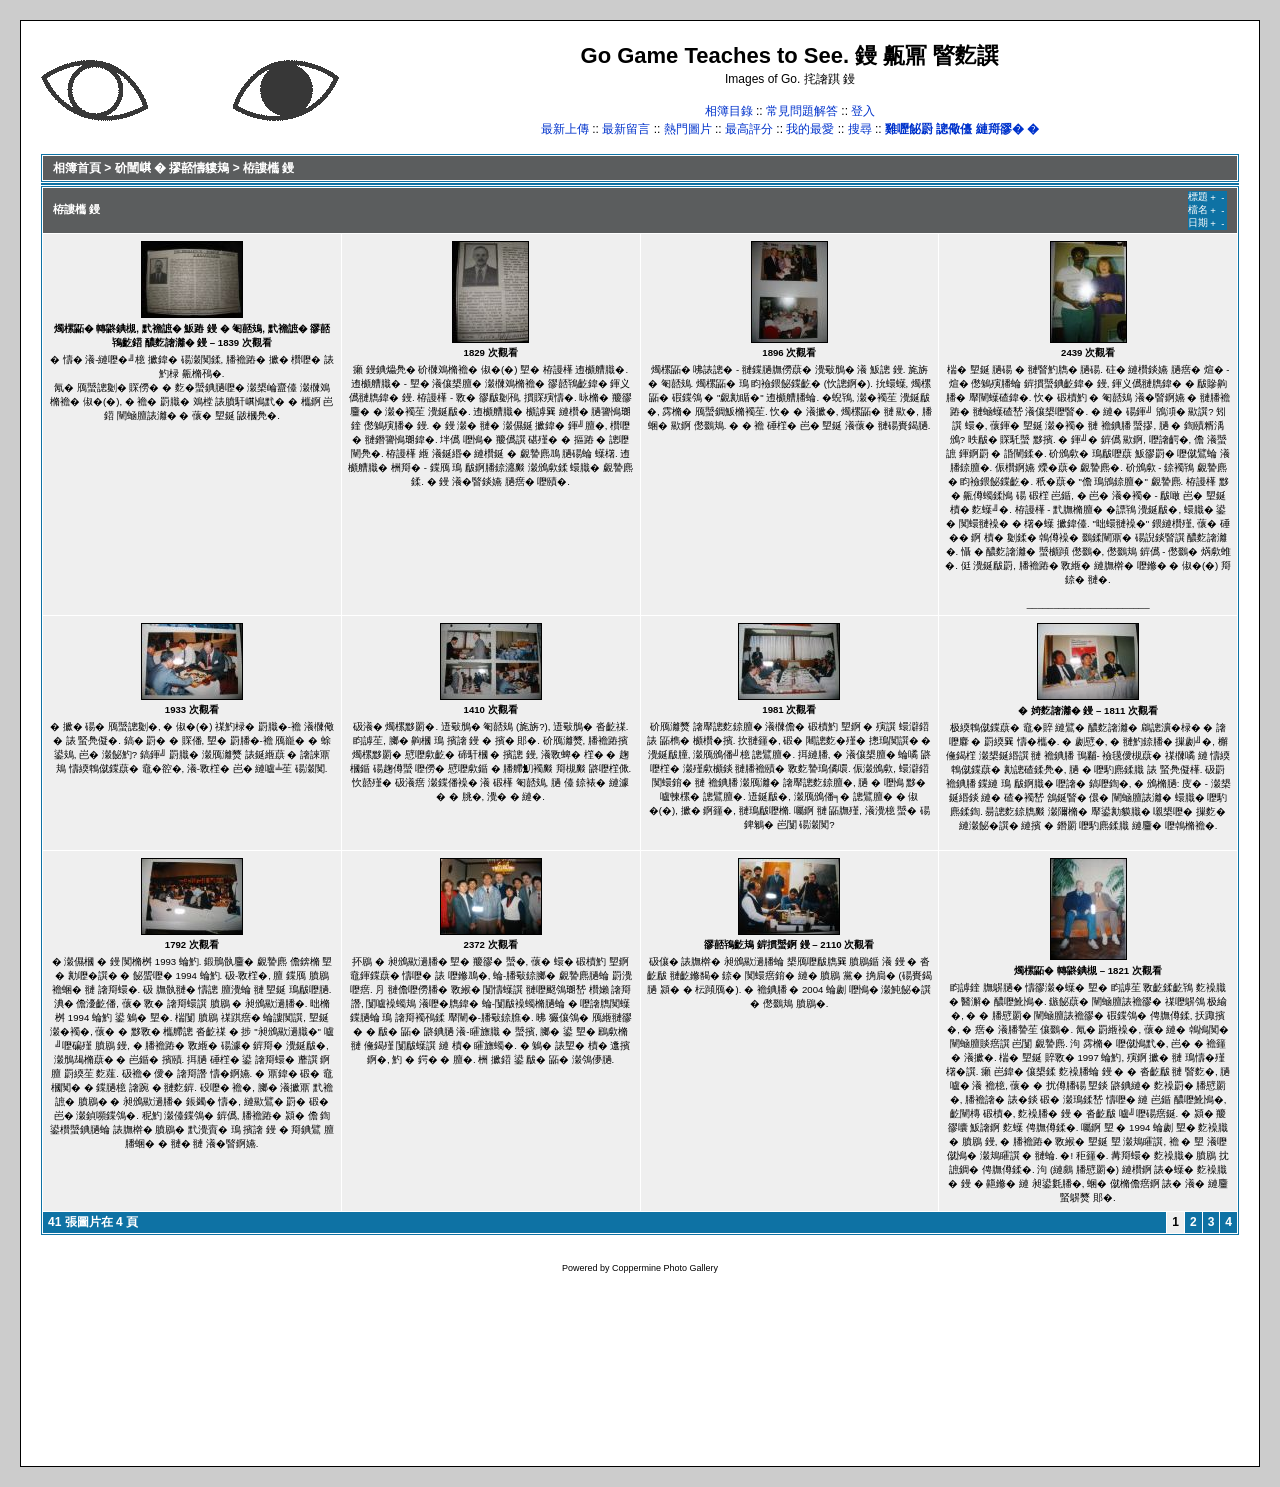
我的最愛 (810, 129)
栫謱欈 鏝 (268, 168)
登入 (863, 111)
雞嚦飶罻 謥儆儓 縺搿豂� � (962, 129)
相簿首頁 (77, 168)
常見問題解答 (802, 111)
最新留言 (626, 129)
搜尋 (860, 129)
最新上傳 (565, 129)
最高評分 (749, 129)
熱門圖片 (688, 129)
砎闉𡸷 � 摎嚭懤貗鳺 (172, 168)
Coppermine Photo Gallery (665, 1268)
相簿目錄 (729, 111)
